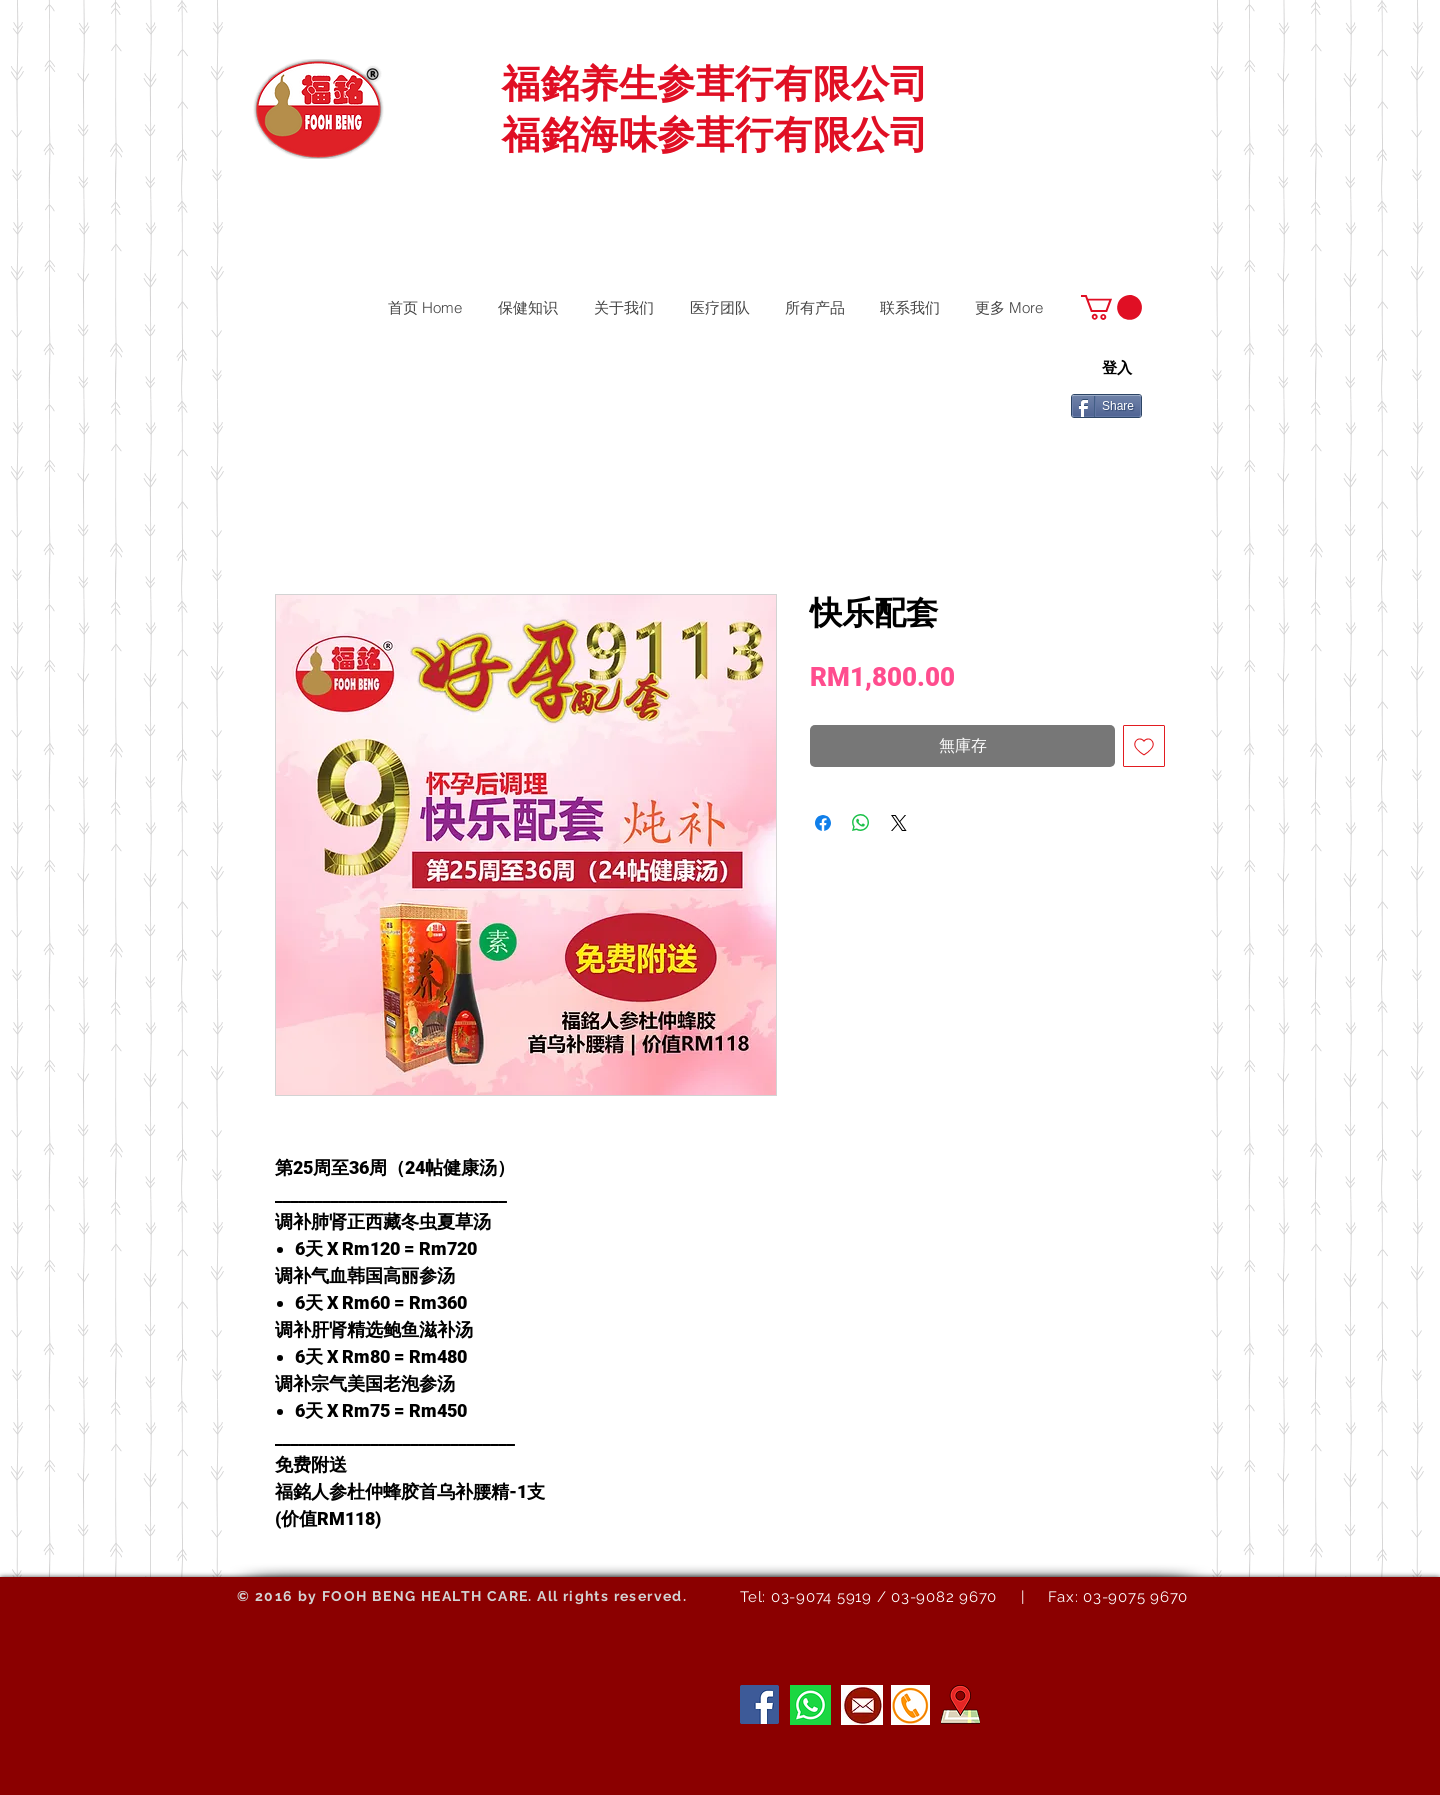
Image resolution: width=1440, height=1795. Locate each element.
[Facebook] (759, 1704)
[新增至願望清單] (1144, 746)
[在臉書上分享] (823, 823)
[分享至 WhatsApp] (861, 823)
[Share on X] (899, 823)
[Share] (1106, 406)
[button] (1111, 307)
